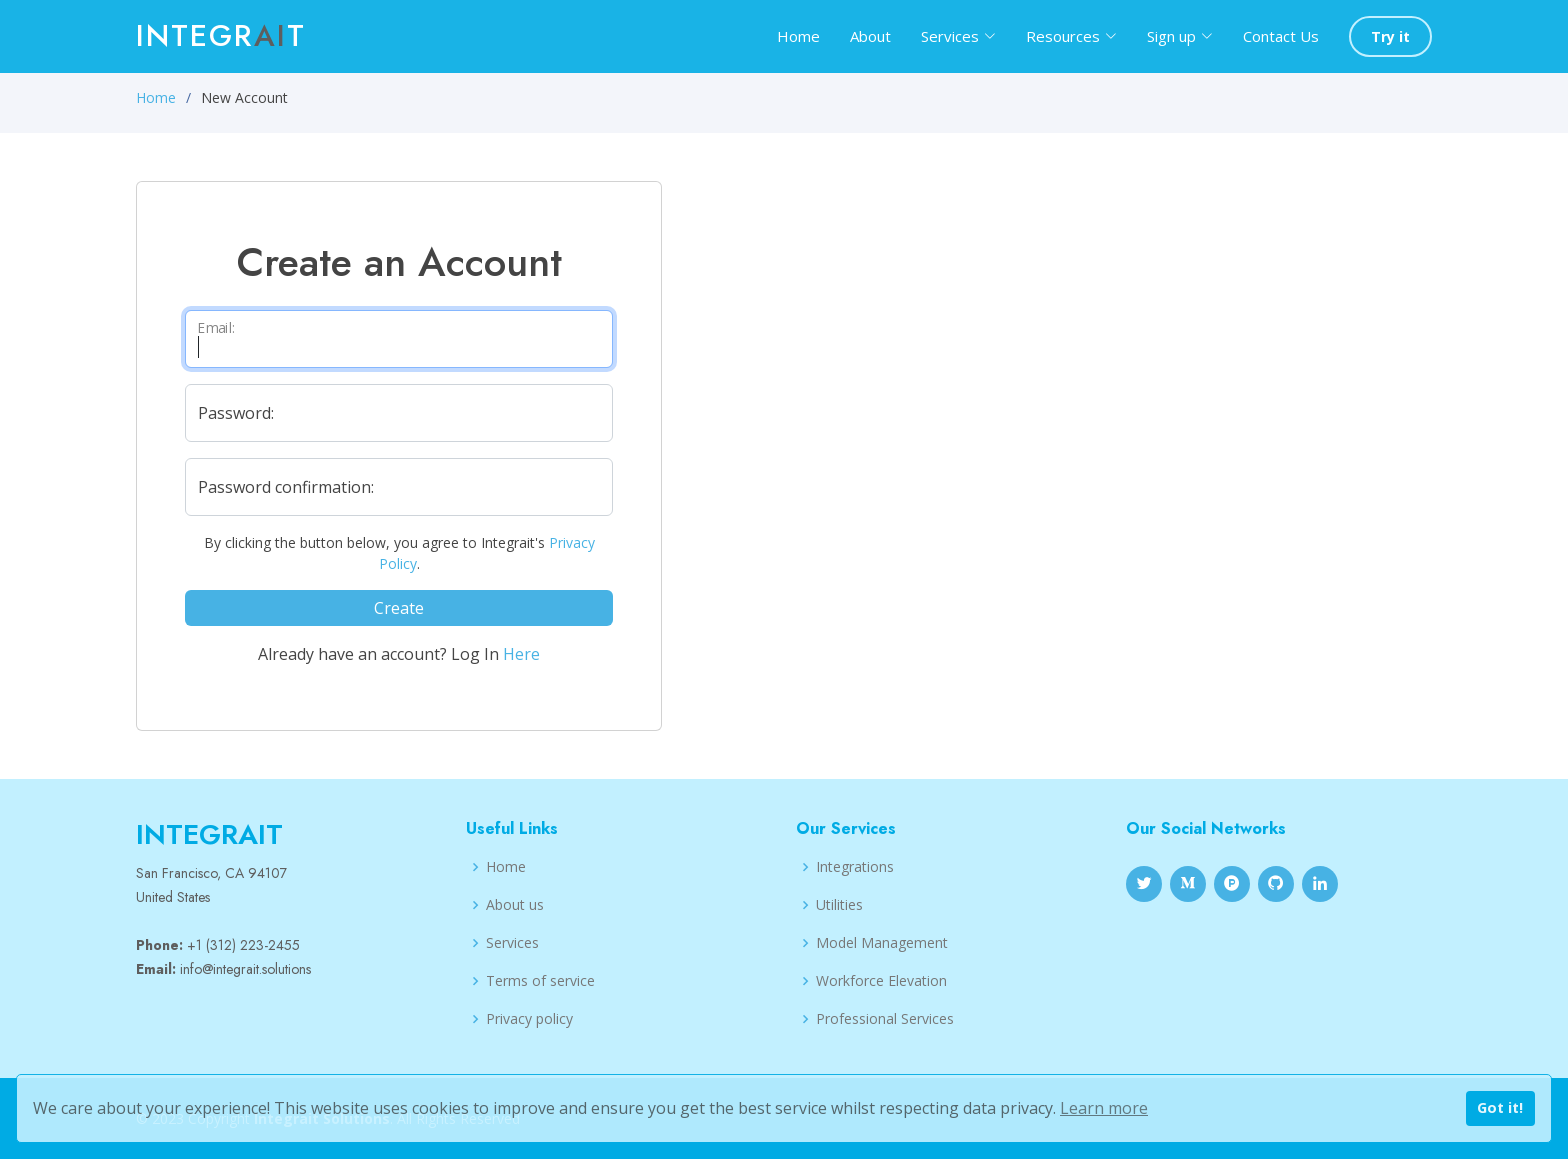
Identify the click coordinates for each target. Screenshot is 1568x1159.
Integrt (221, 35)
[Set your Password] (399, 413)
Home (798, 36)
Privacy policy (529, 1019)
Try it (1390, 36)
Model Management (882, 943)
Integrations (855, 867)
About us (515, 905)
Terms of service (540, 981)
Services (512, 943)
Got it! (1500, 1107)
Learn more (1104, 1108)
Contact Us (1281, 36)
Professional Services (885, 1019)
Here (521, 654)
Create (399, 608)
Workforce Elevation (881, 981)
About (870, 36)
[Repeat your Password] (399, 487)
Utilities (839, 905)
